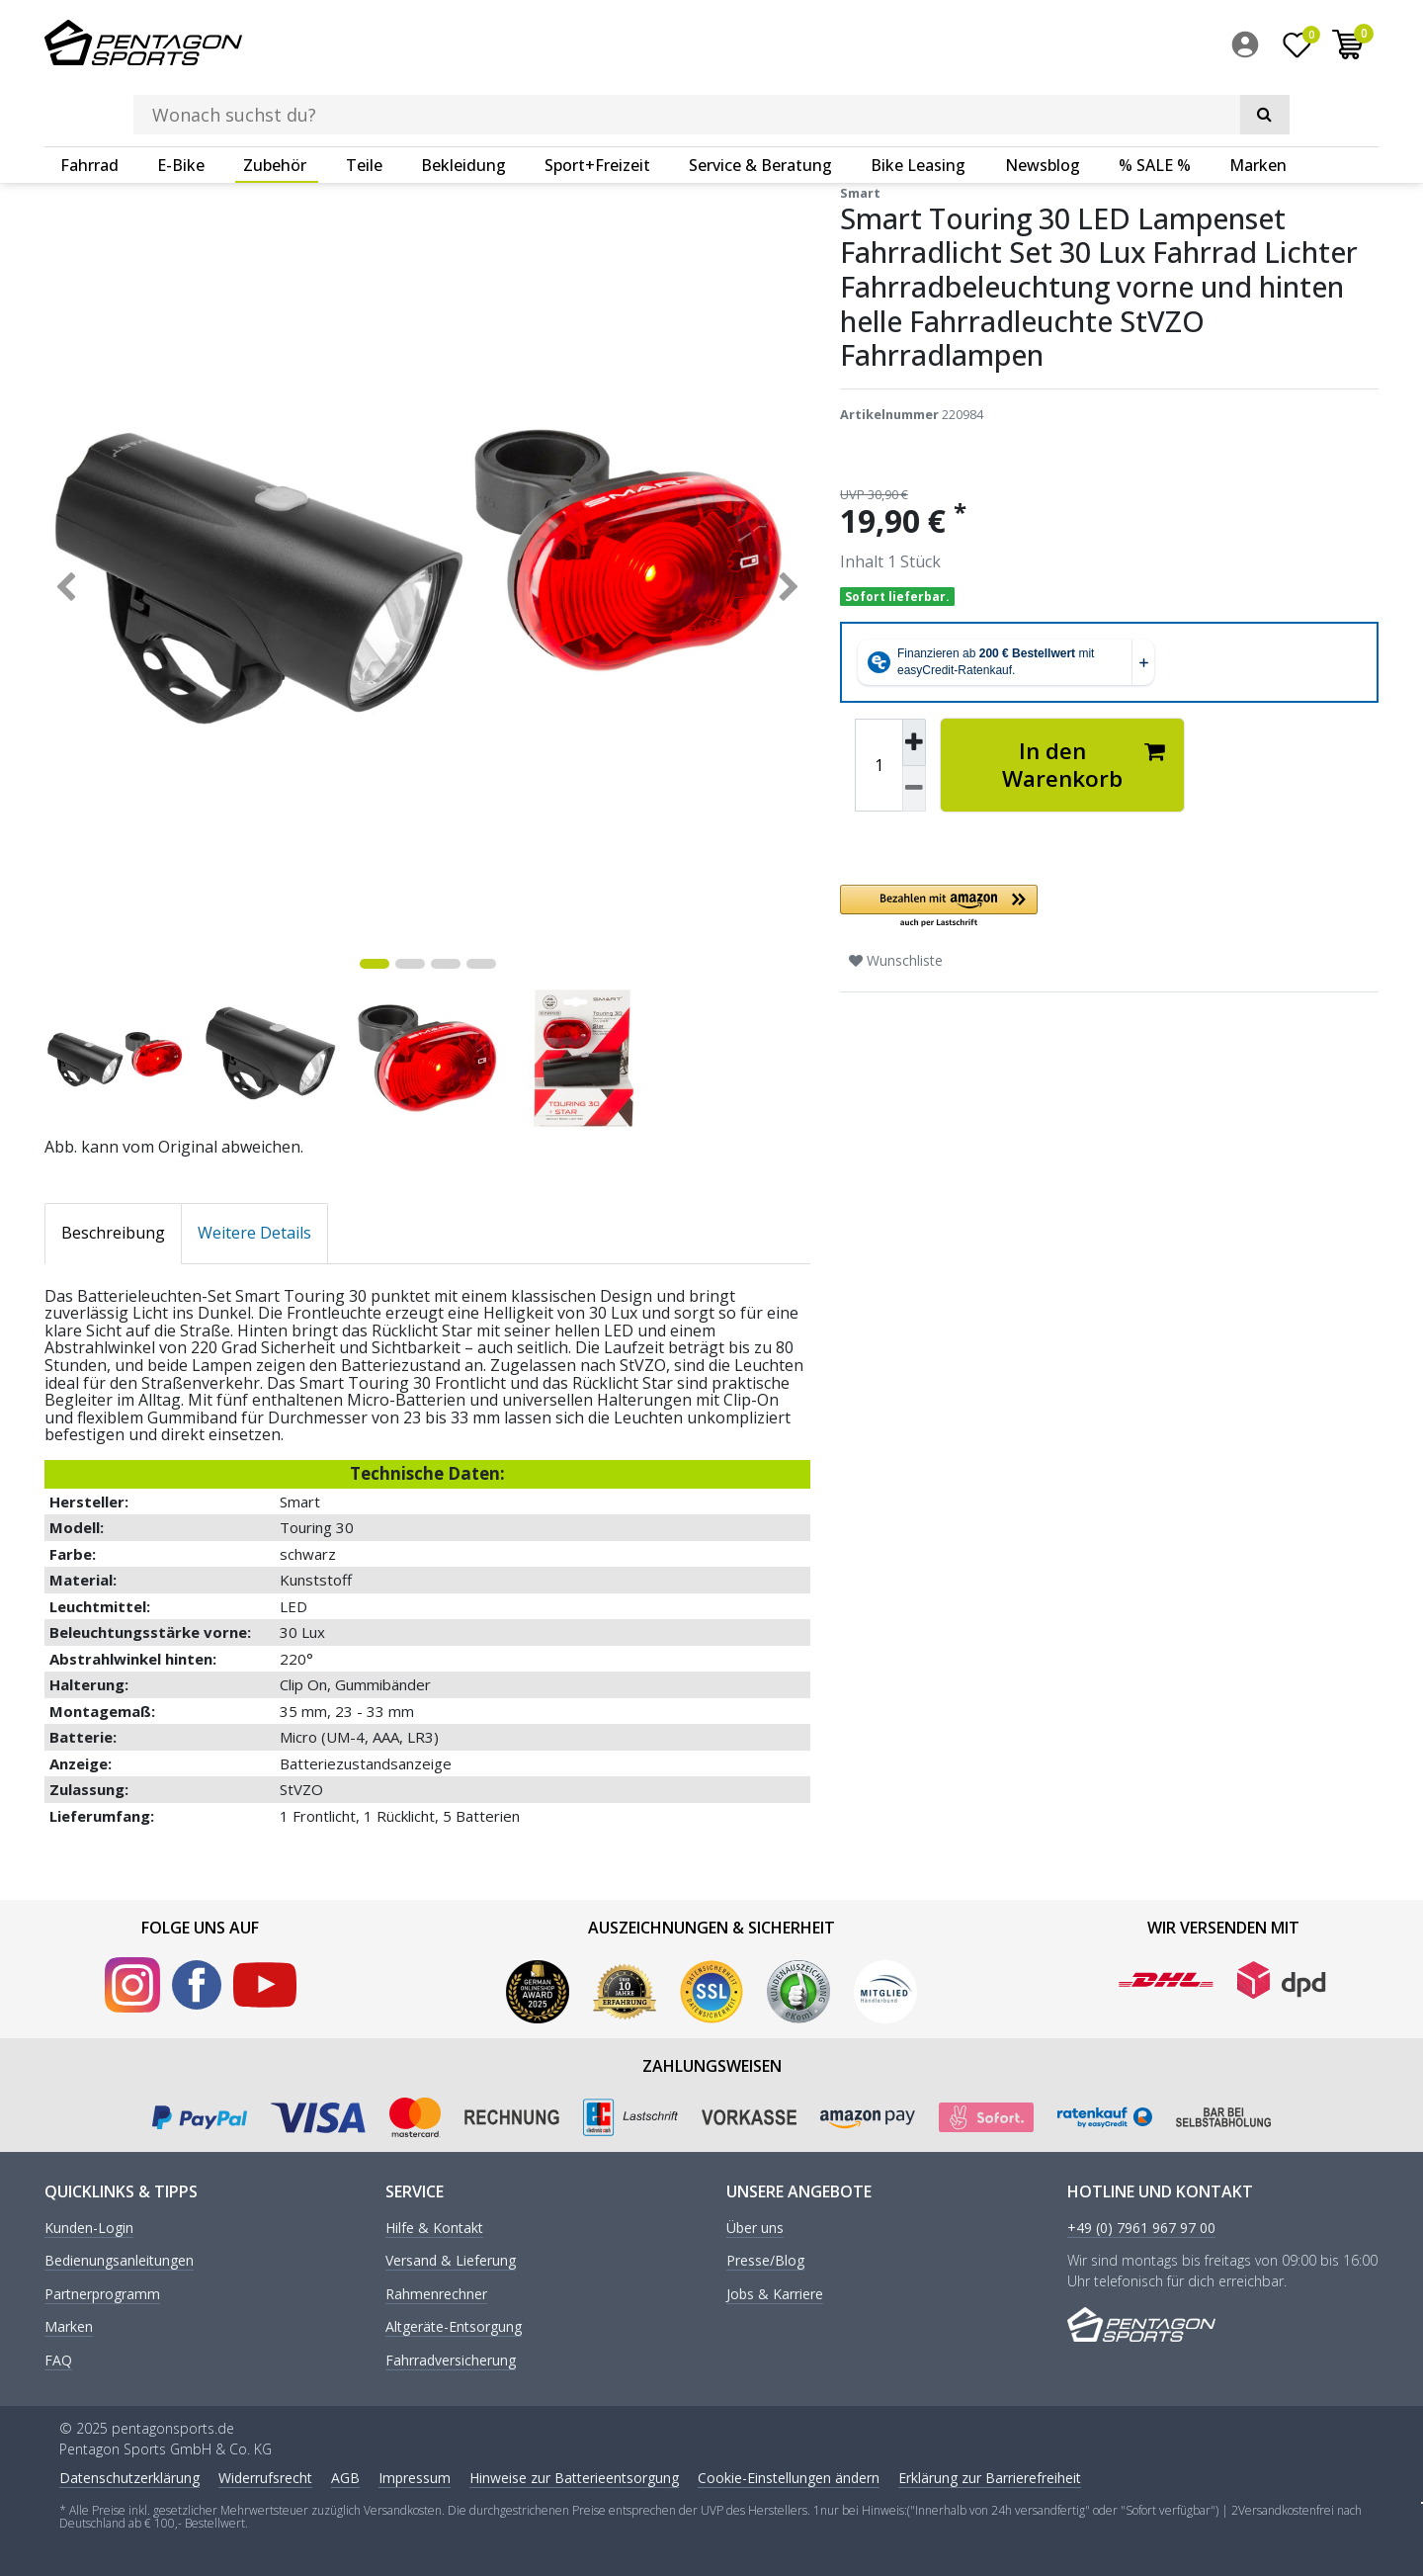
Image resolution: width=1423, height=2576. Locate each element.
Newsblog (1042, 104)
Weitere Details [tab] (254, 1232)
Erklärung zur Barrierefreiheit (989, 2476)
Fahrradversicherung (450, 2359)
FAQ (58, 2359)
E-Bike (181, 104)
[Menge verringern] (914, 788)
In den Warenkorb (1083, 763)
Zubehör (274, 104)
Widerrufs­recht (265, 2476)
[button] (1062, 906)
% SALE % (1155, 104)
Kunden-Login (88, 2227)
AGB (345, 2476)
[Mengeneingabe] (878, 764)
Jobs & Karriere (774, 2292)
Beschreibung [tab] (113, 1232)
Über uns (755, 2227)
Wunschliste (896, 959)
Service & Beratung (760, 104)
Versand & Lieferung (450, 2260)
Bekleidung (463, 104)
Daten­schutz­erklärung (129, 2476)
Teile (364, 104)
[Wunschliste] (1297, 48)
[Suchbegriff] (680, 45)
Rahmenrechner (436, 2292)
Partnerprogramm (102, 2292)
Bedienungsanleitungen (119, 2260)
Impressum (414, 2476)
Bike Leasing (918, 104)
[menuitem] (1250, 48)
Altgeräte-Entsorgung (453, 2326)
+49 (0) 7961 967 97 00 (1141, 2227)
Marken (1258, 104)
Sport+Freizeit (597, 104)
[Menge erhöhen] (914, 741)
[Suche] (1097, 45)
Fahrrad (89, 104)
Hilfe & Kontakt (434, 2227)
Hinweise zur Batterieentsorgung (574, 2476)
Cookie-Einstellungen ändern (788, 2476)
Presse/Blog (765, 2260)
